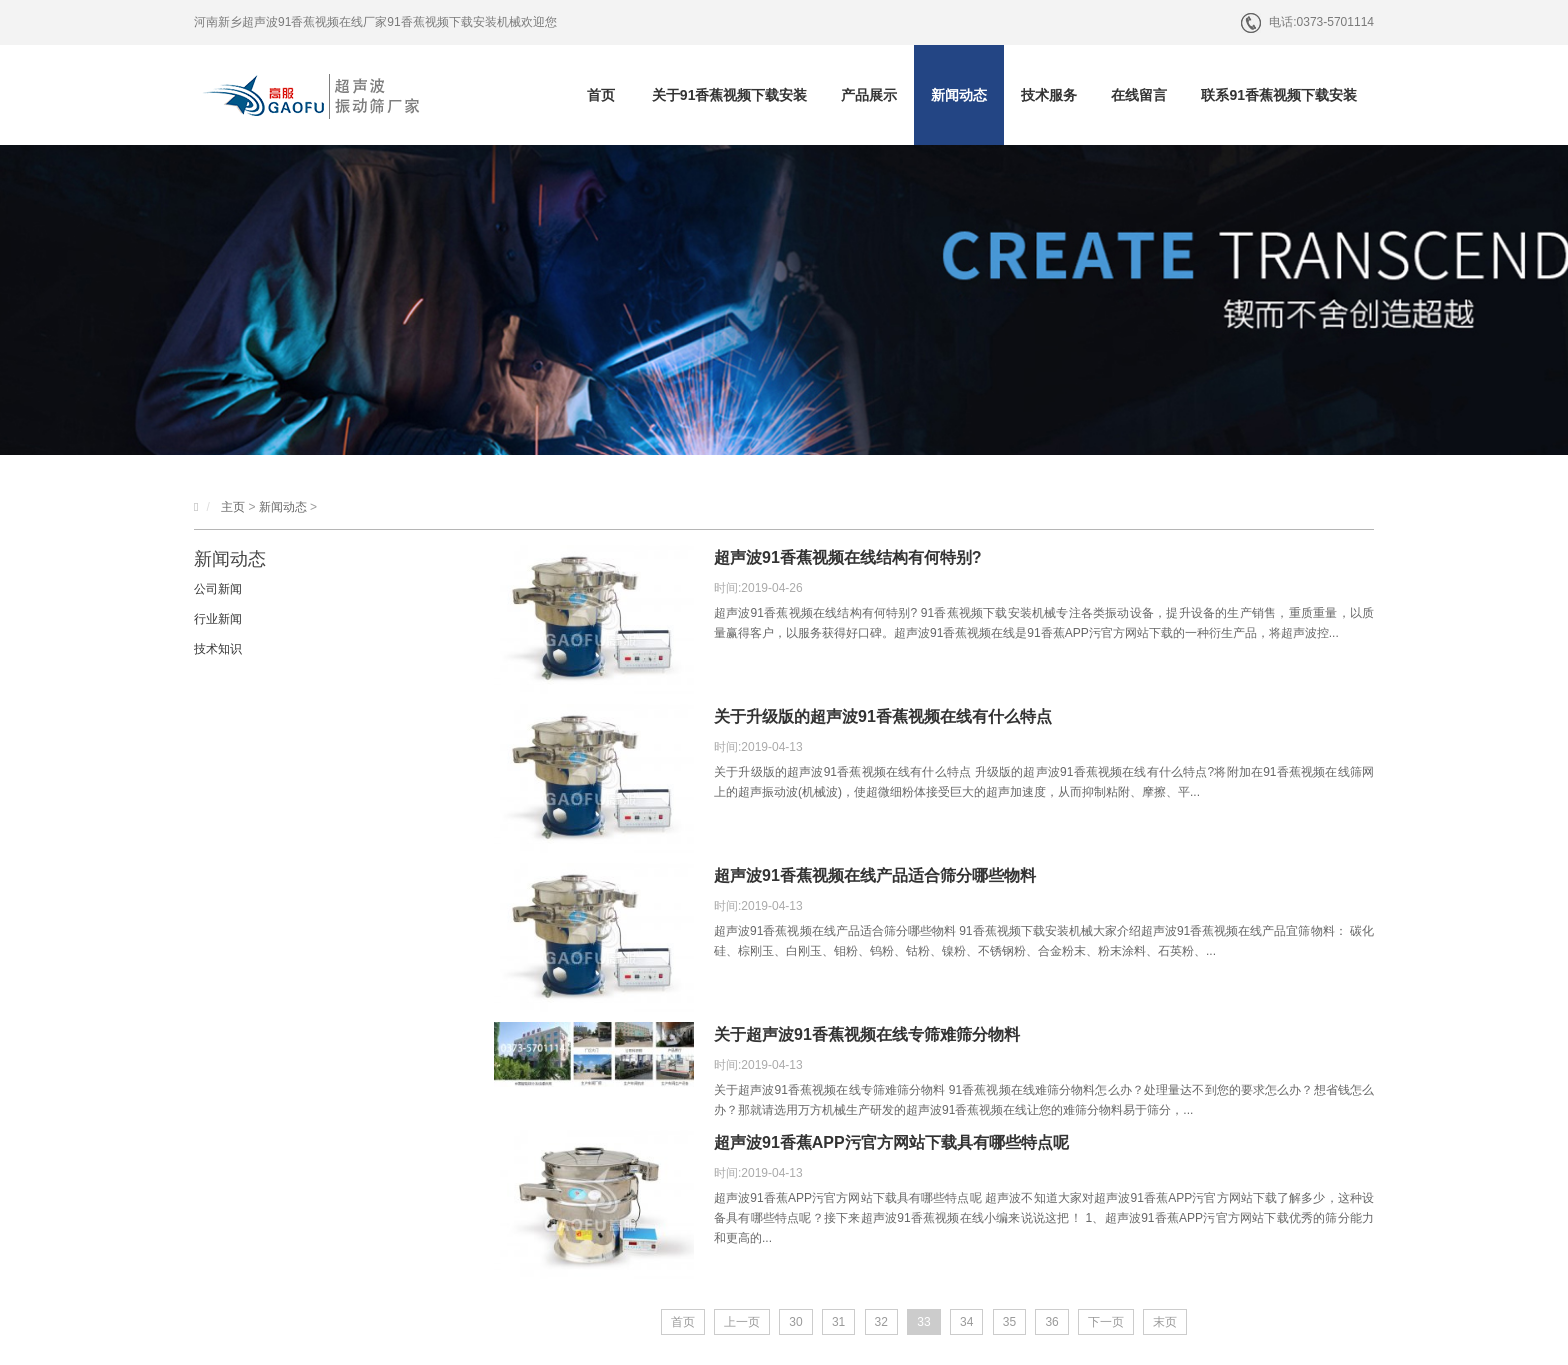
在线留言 (1139, 95)
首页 (601, 95)
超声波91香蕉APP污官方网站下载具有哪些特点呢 (891, 1142)
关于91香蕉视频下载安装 (730, 95)
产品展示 (869, 95)
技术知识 (218, 649)
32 (881, 1322)
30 (795, 1322)
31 (838, 1322)
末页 (1165, 1322)
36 (1051, 1322)
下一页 (1106, 1322)
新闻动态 (959, 95)
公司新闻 (218, 589)
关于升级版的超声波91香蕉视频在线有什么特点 (883, 716)
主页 (233, 507)
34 (966, 1322)
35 (1009, 1322)
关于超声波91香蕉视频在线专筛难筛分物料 (867, 1034)
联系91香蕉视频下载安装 (1279, 95)
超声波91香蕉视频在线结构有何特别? (848, 557)
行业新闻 (218, 619)
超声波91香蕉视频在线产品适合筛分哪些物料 (875, 875)
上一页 (742, 1322)
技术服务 (1049, 95)
